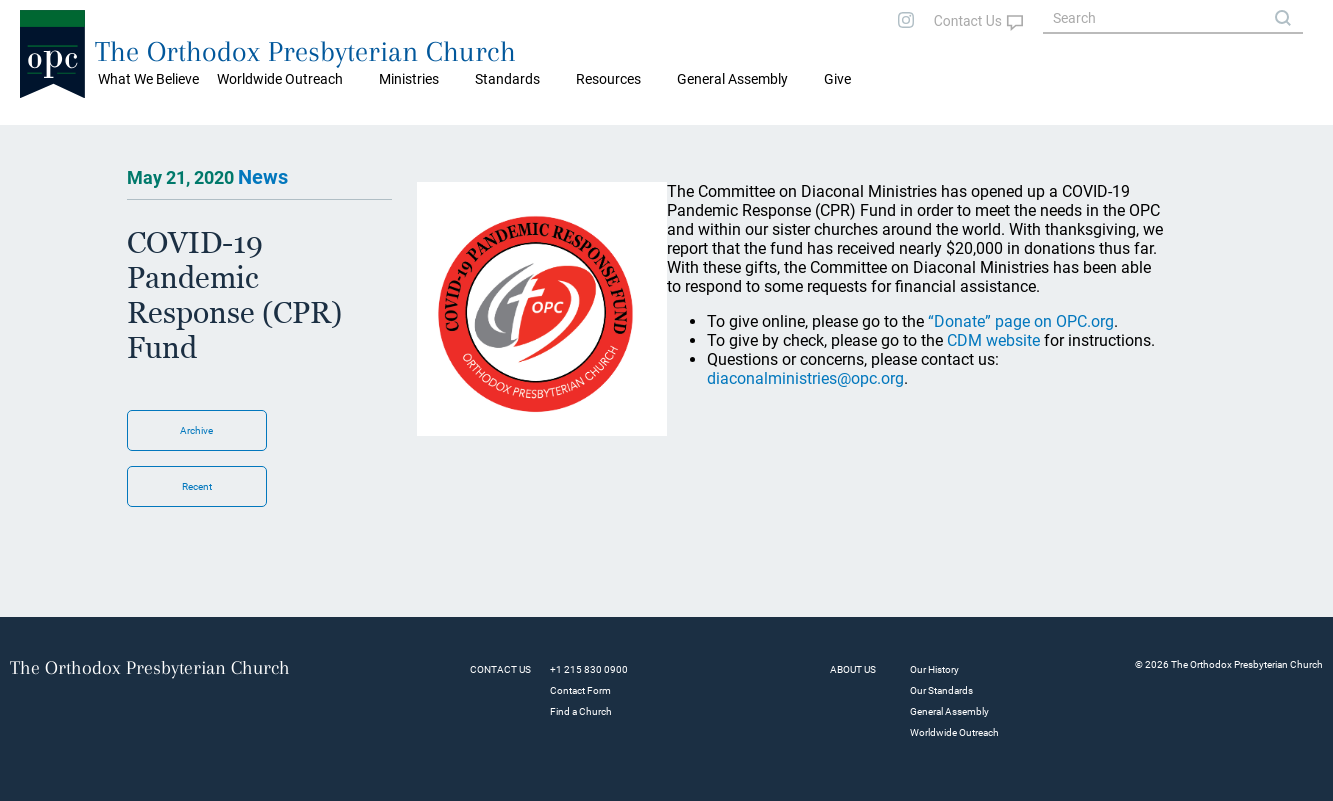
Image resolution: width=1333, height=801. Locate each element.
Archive (196, 430)
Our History (934, 669)
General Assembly (732, 79)
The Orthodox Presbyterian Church (305, 51)
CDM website (993, 340)
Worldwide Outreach (954, 732)
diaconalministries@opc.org (805, 378)
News (263, 177)
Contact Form (580, 690)
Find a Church (581, 711)
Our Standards (941, 690)
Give (837, 79)
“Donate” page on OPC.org (1021, 321)
